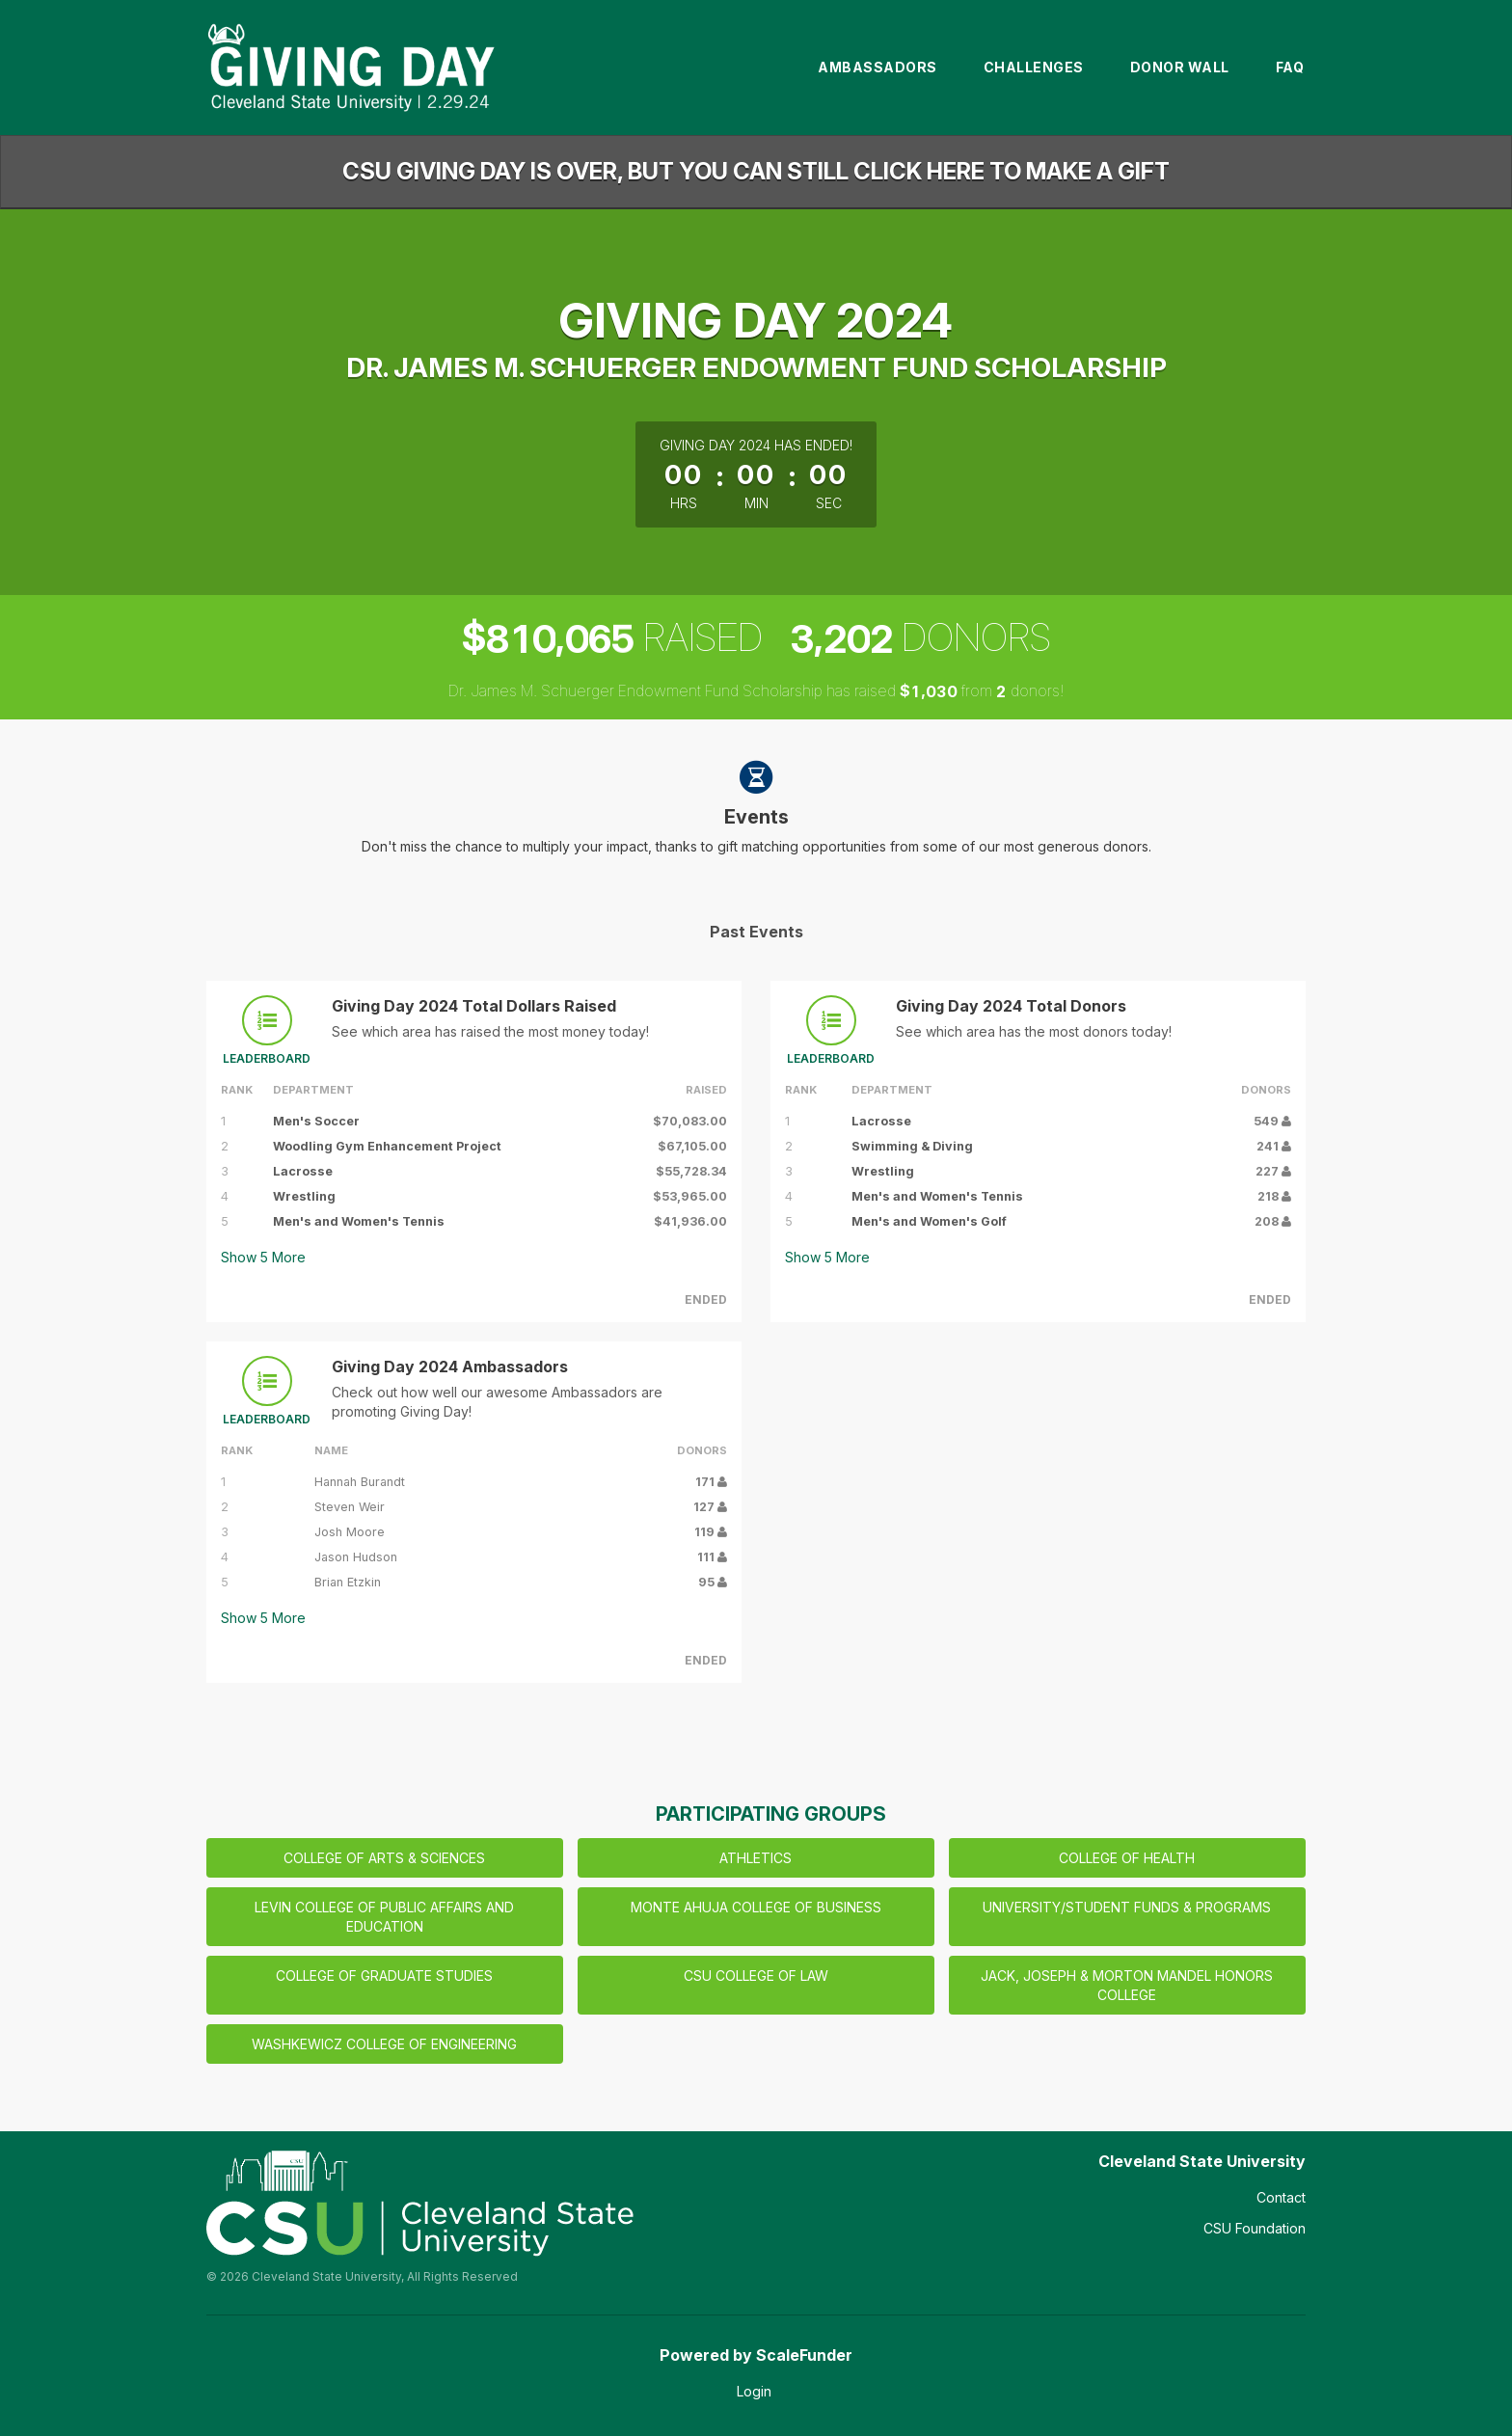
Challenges (1034, 67)
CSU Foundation (1254, 2228)
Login (754, 2391)
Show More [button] (263, 1257)
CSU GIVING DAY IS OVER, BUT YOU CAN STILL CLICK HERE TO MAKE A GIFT (756, 171)
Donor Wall (1179, 67)
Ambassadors (877, 67)
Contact (1281, 2197)
